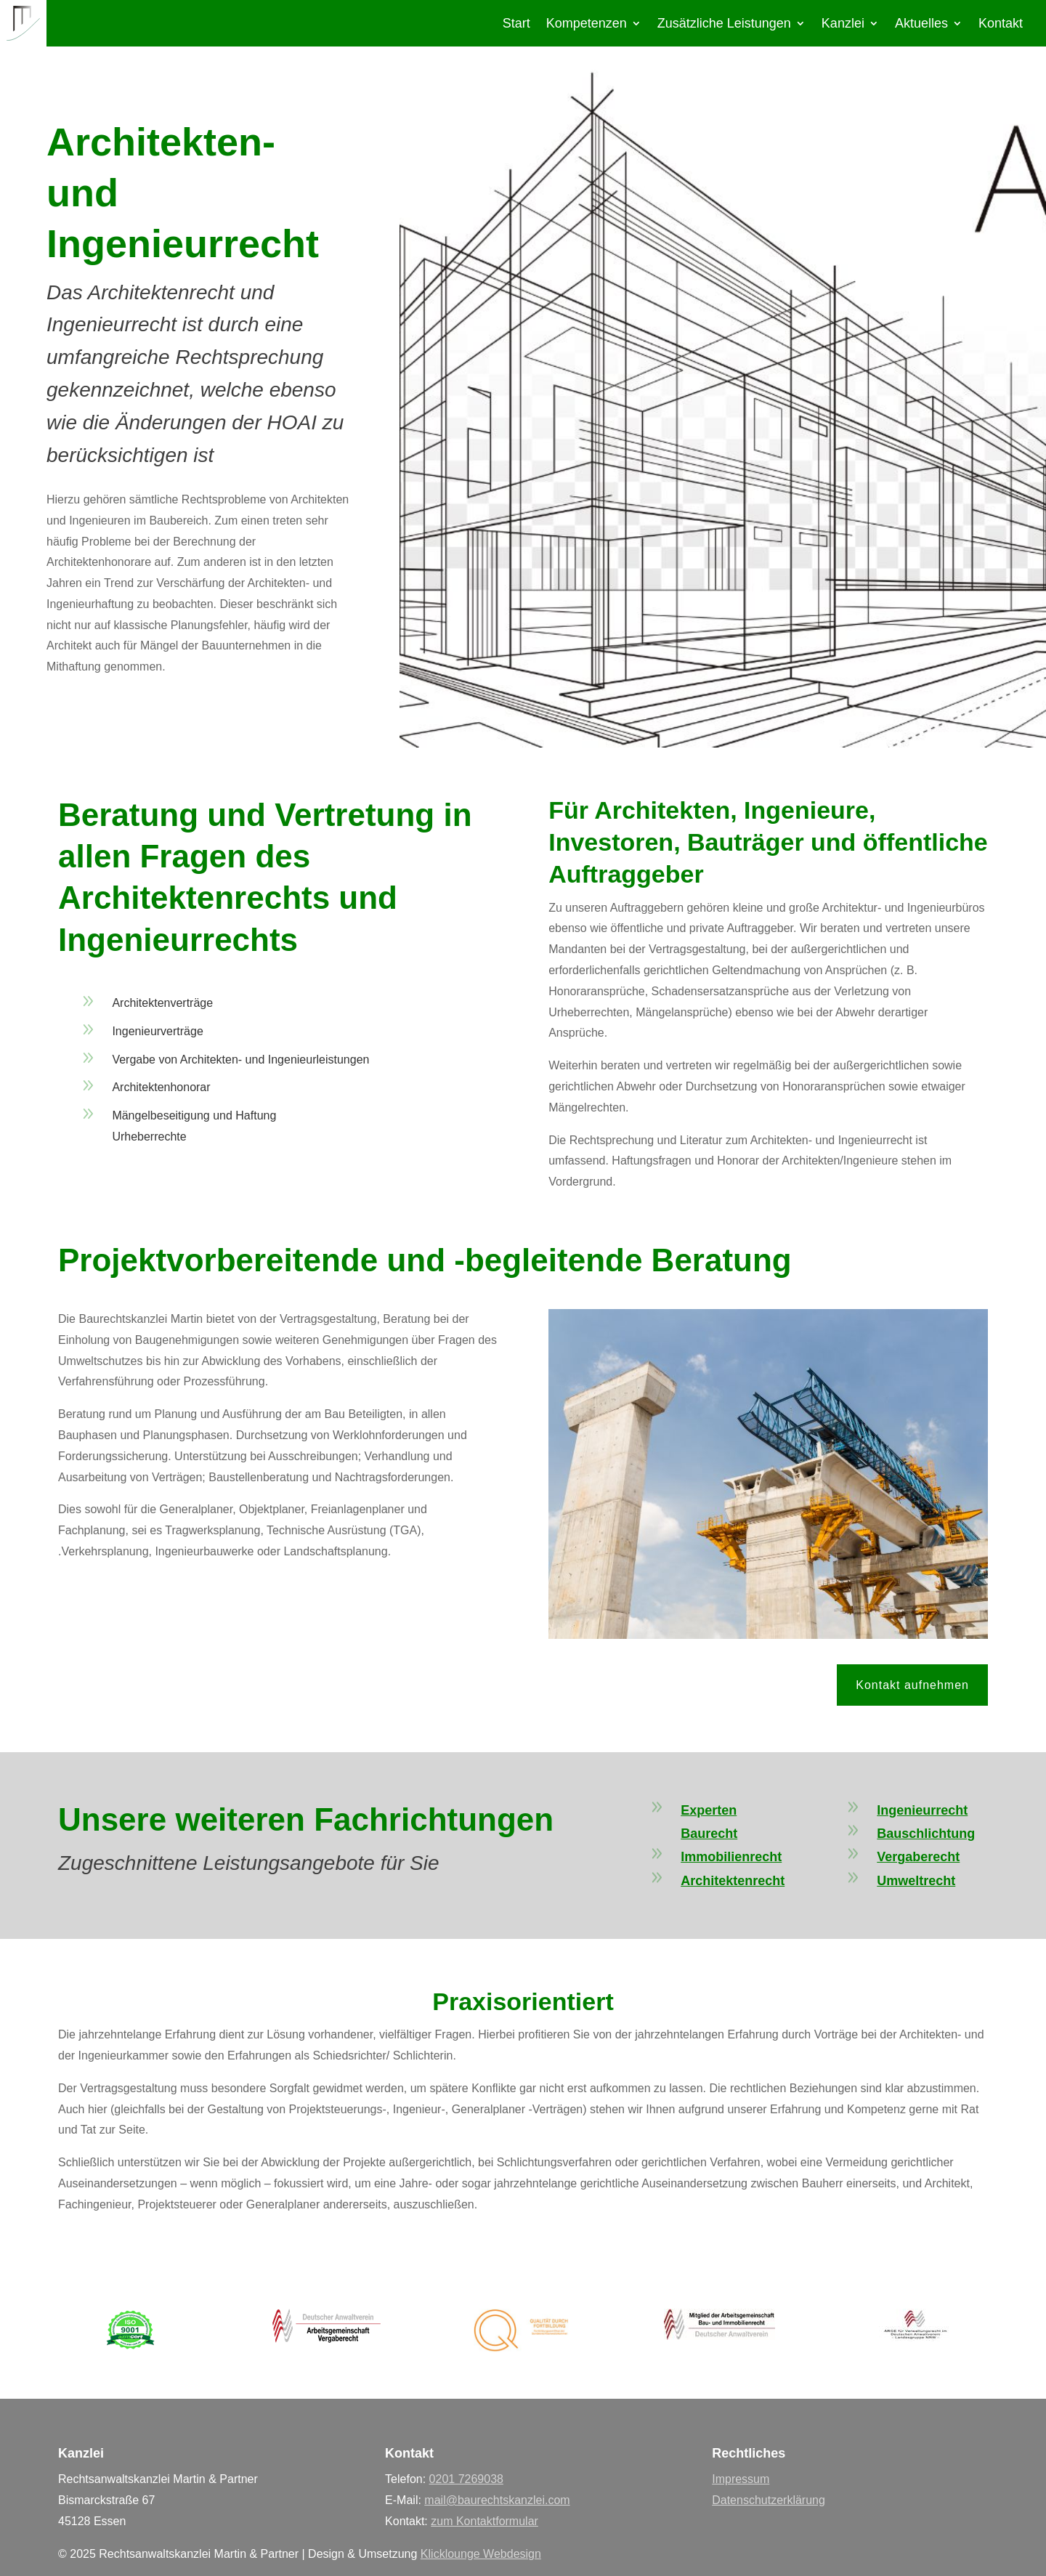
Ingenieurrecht (922, 1810)
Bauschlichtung (926, 1833)
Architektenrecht (732, 1881)
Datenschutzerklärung (768, 2500)
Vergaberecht (918, 1857)
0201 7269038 (466, 2479)
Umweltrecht (916, 1881)
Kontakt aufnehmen (912, 1685)
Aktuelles (921, 24)
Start (516, 24)
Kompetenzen (586, 24)
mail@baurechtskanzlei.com (496, 2500)
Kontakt (1000, 24)
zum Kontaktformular (484, 2521)
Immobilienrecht (731, 1857)
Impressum (740, 2479)
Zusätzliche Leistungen (724, 24)
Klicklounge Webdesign (481, 2554)
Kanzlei (843, 24)
